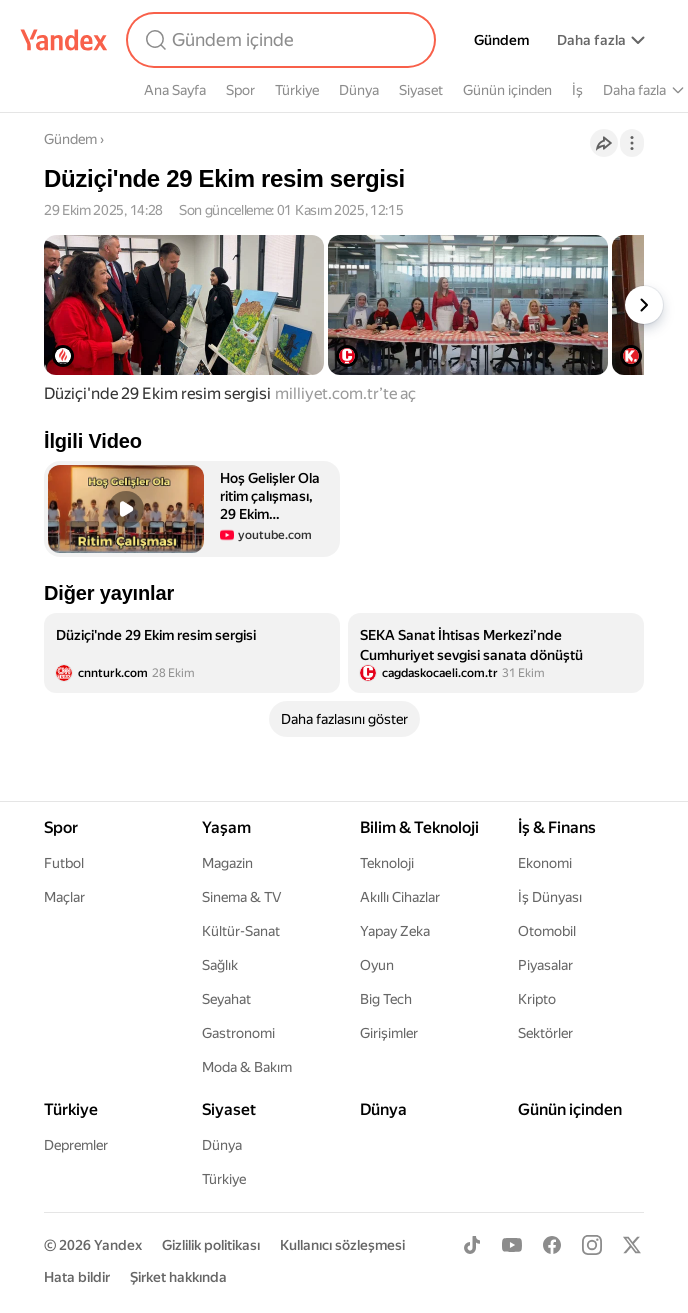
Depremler (76, 1145)
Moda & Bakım (247, 1067)
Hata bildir (77, 1277)
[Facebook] (552, 1245)
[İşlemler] (632, 143)
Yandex (118, 1245)
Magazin (227, 863)
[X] (632, 1245)
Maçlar (64, 897)
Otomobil (547, 931)
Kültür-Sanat (241, 931)
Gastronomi (238, 1033)
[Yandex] (64, 40)
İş (577, 90)
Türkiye (297, 90)
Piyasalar (545, 965)
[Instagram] (592, 1245)
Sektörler (545, 1033)
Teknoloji (387, 863)
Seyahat (226, 999)
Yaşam (226, 827)
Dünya (359, 90)
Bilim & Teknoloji (419, 827)
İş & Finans (557, 827)
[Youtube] (512, 1245)
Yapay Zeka (395, 931)
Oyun (377, 965)
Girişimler (389, 1033)
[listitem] (192, 653)
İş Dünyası (550, 897)
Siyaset (421, 90)
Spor (240, 90)
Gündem (501, 40)
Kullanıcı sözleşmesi (342, 1245)
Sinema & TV (241, 897)
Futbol (64, 863)
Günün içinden (507, 90)
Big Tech (386, 999)
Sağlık (220, 965)
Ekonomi (545, 863)
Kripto (537, 999)
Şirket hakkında (178, 1277)
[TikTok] (472, 1245)
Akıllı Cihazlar (400, 897)
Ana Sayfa (175, 90)
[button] (192, 509)
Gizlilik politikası (211, 1245)
